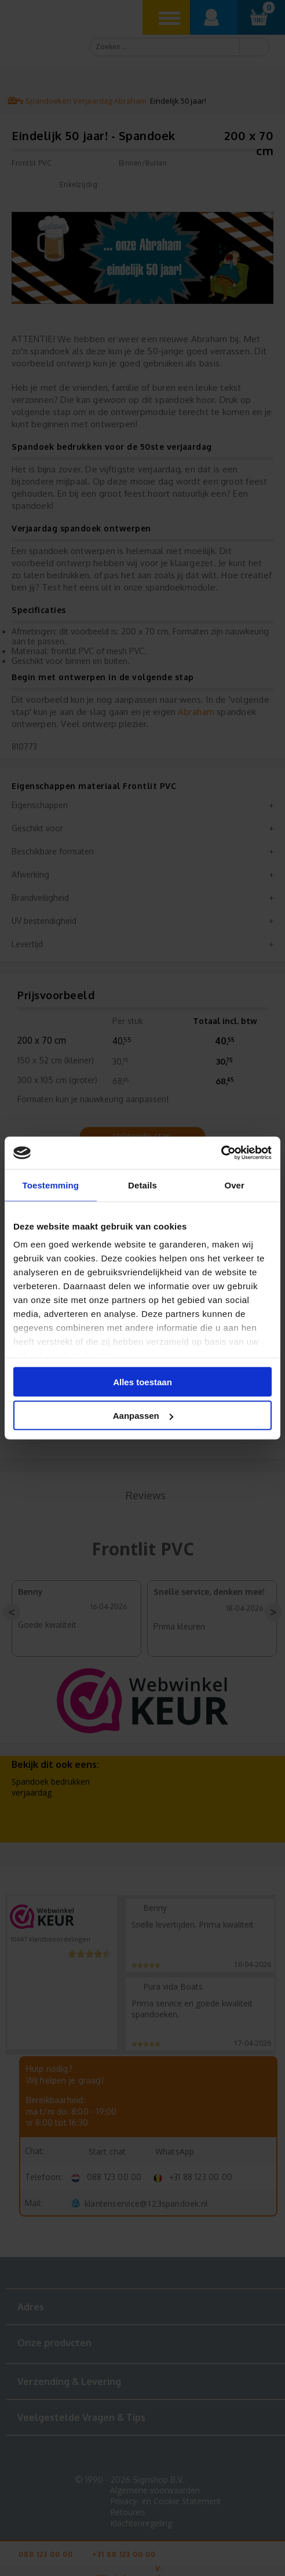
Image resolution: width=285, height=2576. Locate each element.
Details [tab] (142, 1185)
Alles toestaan (142, 1381)
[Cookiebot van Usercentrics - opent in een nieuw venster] (221, 1153)
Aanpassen (143, 1416)
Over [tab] (234, 1185)
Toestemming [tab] (51, 1185)
